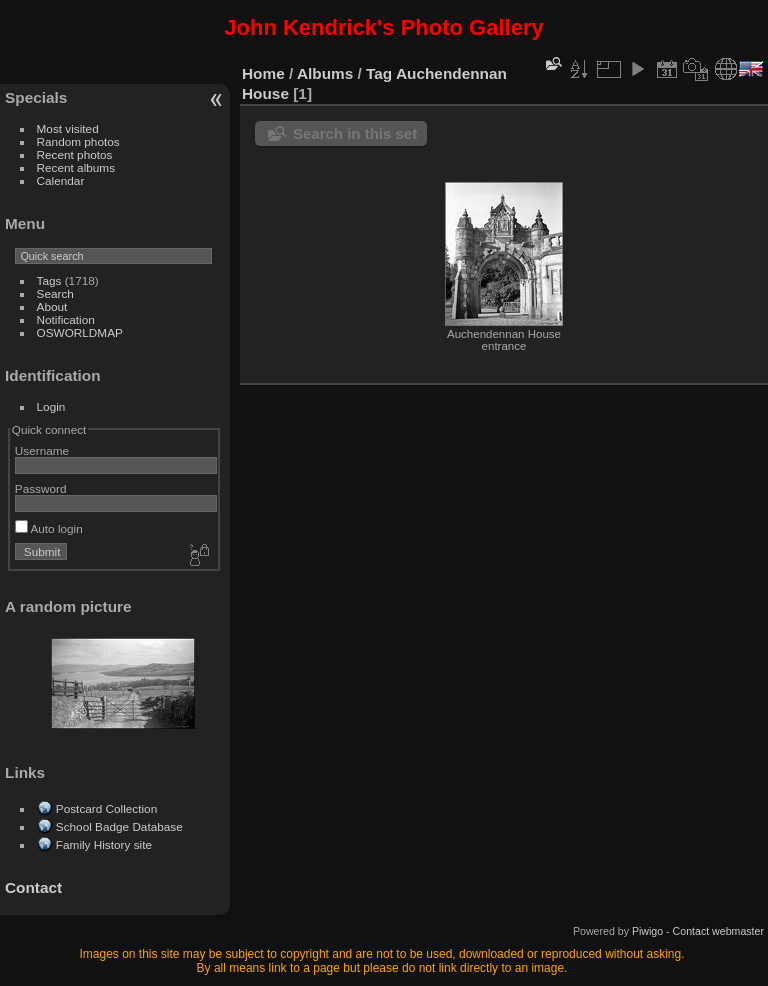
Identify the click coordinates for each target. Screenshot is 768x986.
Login (51, 406)
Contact (33, 887)
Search (55, 293)
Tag (379, 73)
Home (263, 73)
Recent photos (75, 154)
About (52, 306)
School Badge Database (119, 826)
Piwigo (647, 931)
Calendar (61, 180)
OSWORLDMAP (80, 332)
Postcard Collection (106, 808)
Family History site (104, 844)
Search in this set (355, 133)
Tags (49, 280)
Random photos (78, 141)
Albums (325, 73)
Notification (66, 319)
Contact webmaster (718, 931)
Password (41, 488)
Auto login (49, 528)
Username (42, 450)
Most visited (68, 128)
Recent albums (76, 167)
